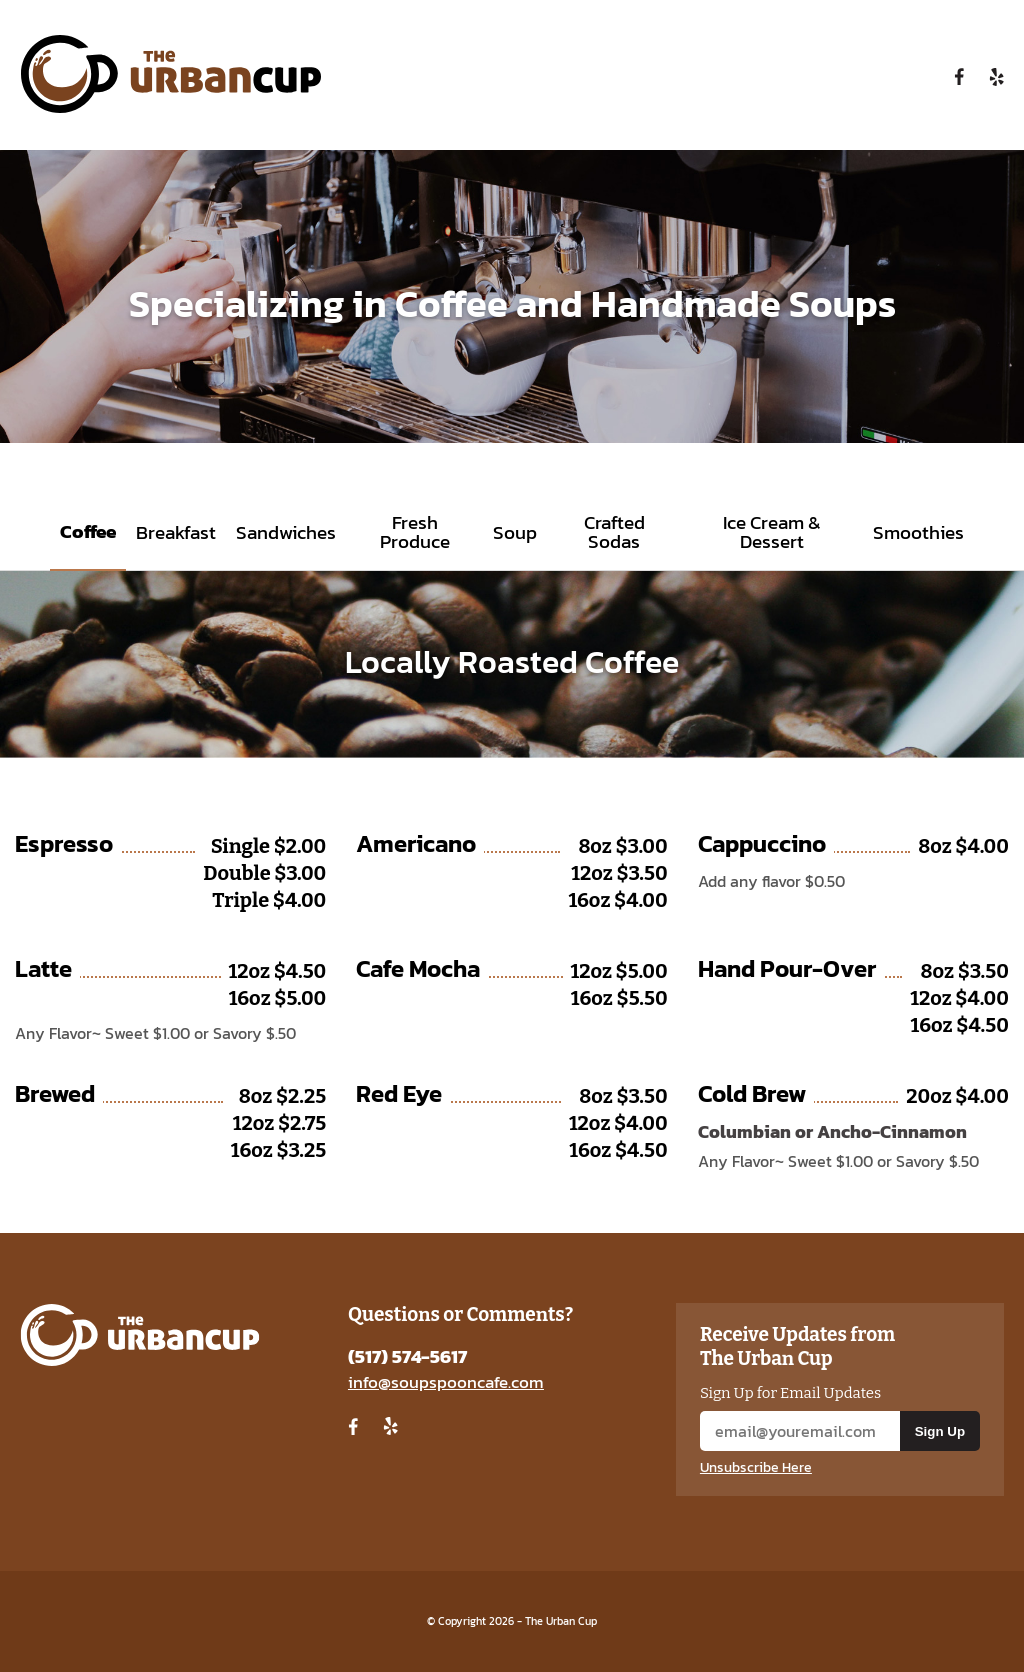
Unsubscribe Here (756, 1467)
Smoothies (918, 532)
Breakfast (176, 532)
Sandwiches (286, 532)
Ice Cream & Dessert (772, 532)
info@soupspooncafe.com (446, 1382)
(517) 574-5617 (407, 1356)
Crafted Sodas (614, 532)
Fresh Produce (415, 532)
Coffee (88, 531)
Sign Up (940, 1431)
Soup (515, 532)
